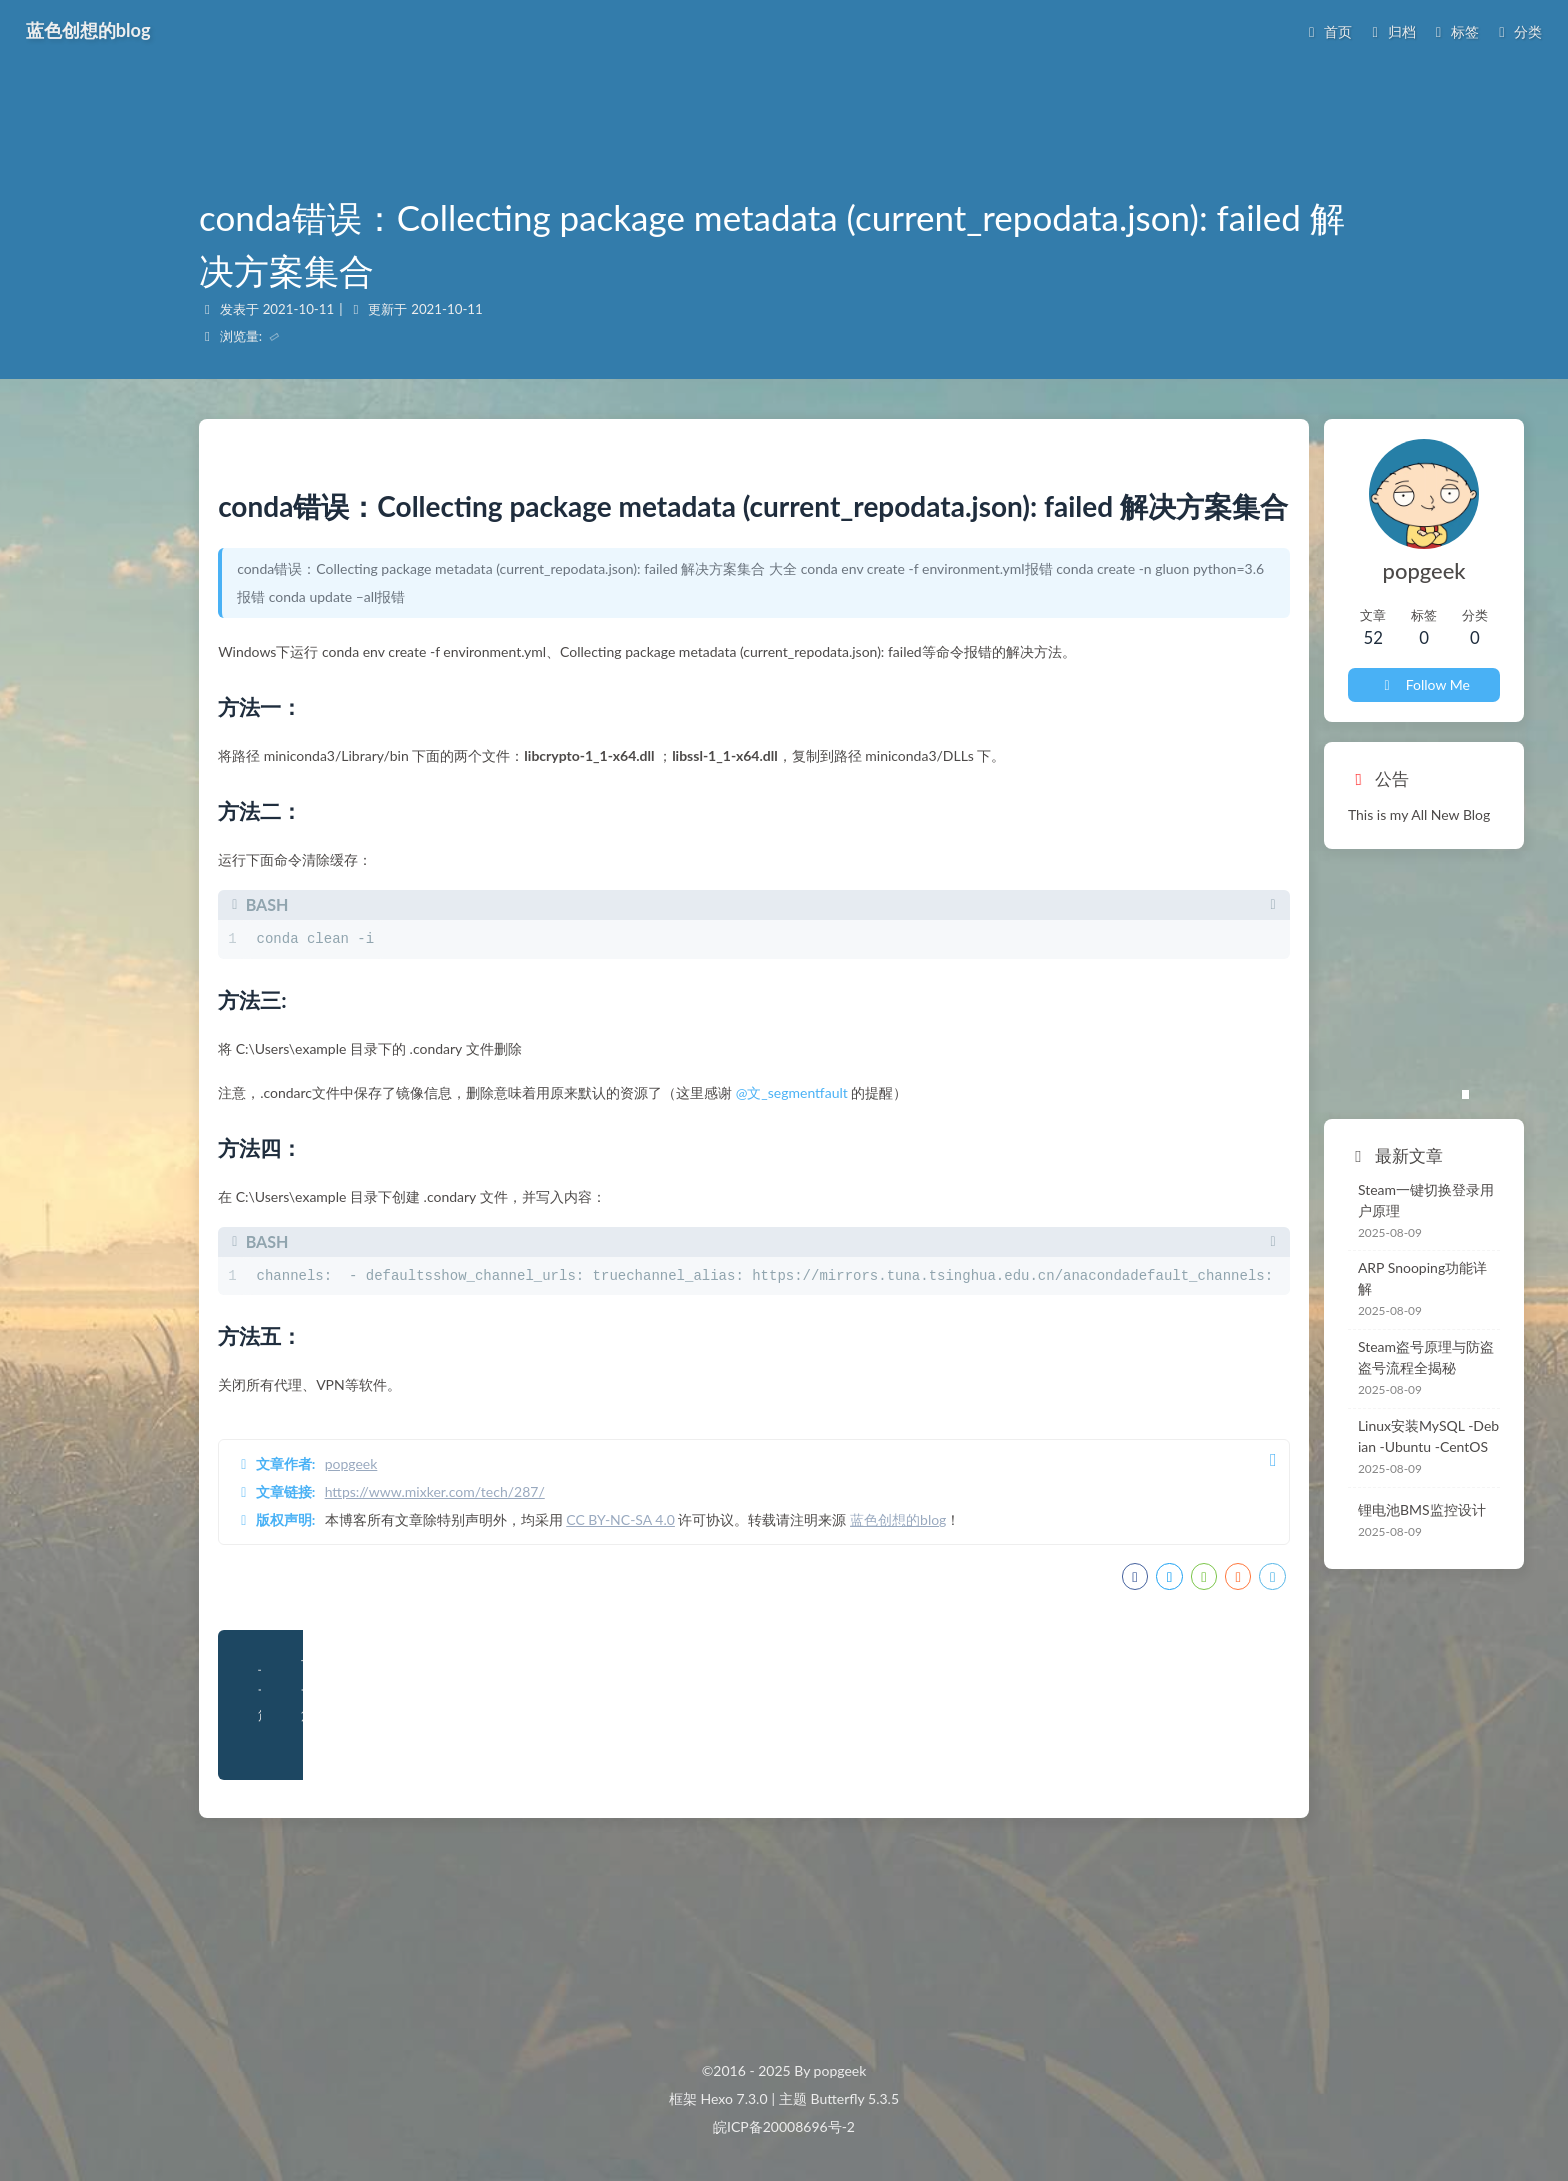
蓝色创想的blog (919, 1663)
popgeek (372, 1607)
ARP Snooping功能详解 (1185, 1223)
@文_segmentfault (813, 1236)
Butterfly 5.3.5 (855, 2098)
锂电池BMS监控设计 (1178, 1445)
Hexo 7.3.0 (734, 2098)
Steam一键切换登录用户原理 (1203, 1158)
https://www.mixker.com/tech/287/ (456, 1635)
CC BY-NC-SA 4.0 (641, 1663)
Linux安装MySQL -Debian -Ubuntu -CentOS (1225, 1372)
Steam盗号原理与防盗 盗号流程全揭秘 (1226, 1293)
